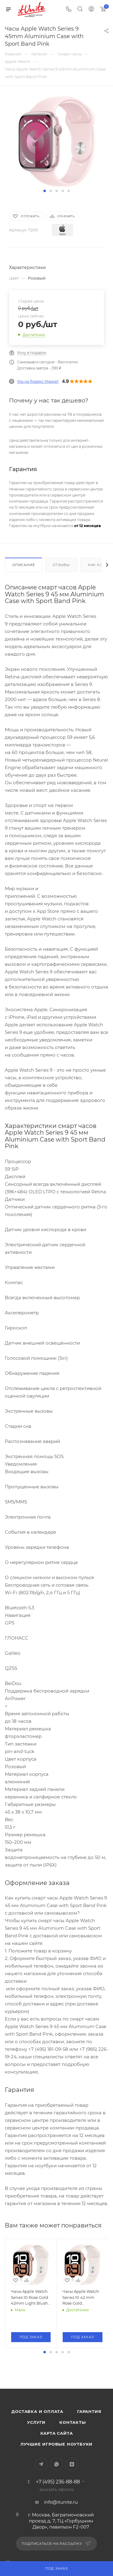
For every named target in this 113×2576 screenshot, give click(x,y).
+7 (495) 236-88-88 (58, 2519)
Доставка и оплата (37, 2448)
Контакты (72, 2459)
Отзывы (61, 565)
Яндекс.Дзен (71, 2501)
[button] (45, 191)
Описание (23, 565)
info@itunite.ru (61, 2539)
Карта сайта (56, 2470)
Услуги (36, 2459)
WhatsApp (56, 2501)
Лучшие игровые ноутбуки (56, 2481)
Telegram (41, 2501)
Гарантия (89, 2448)
